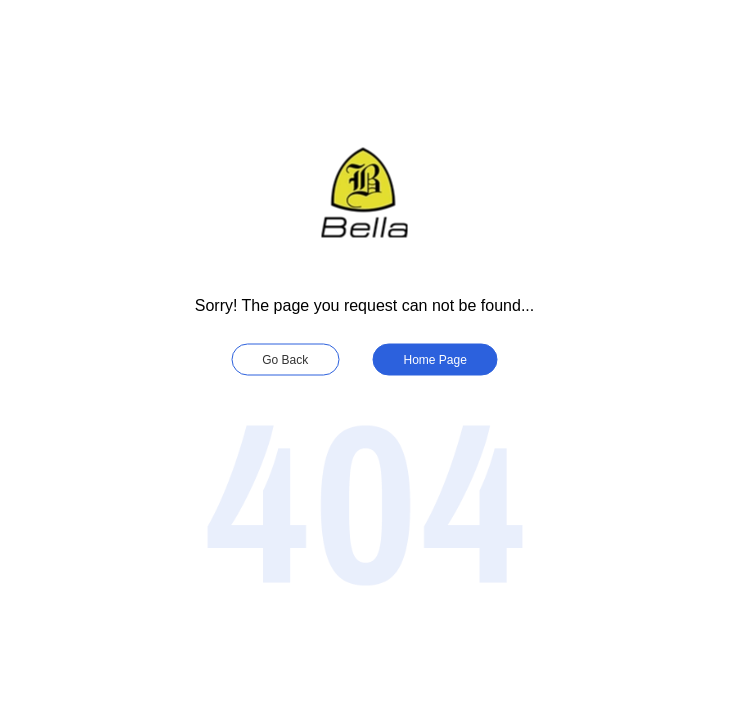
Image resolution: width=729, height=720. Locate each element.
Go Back (285, 360)
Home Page (435, 360)
